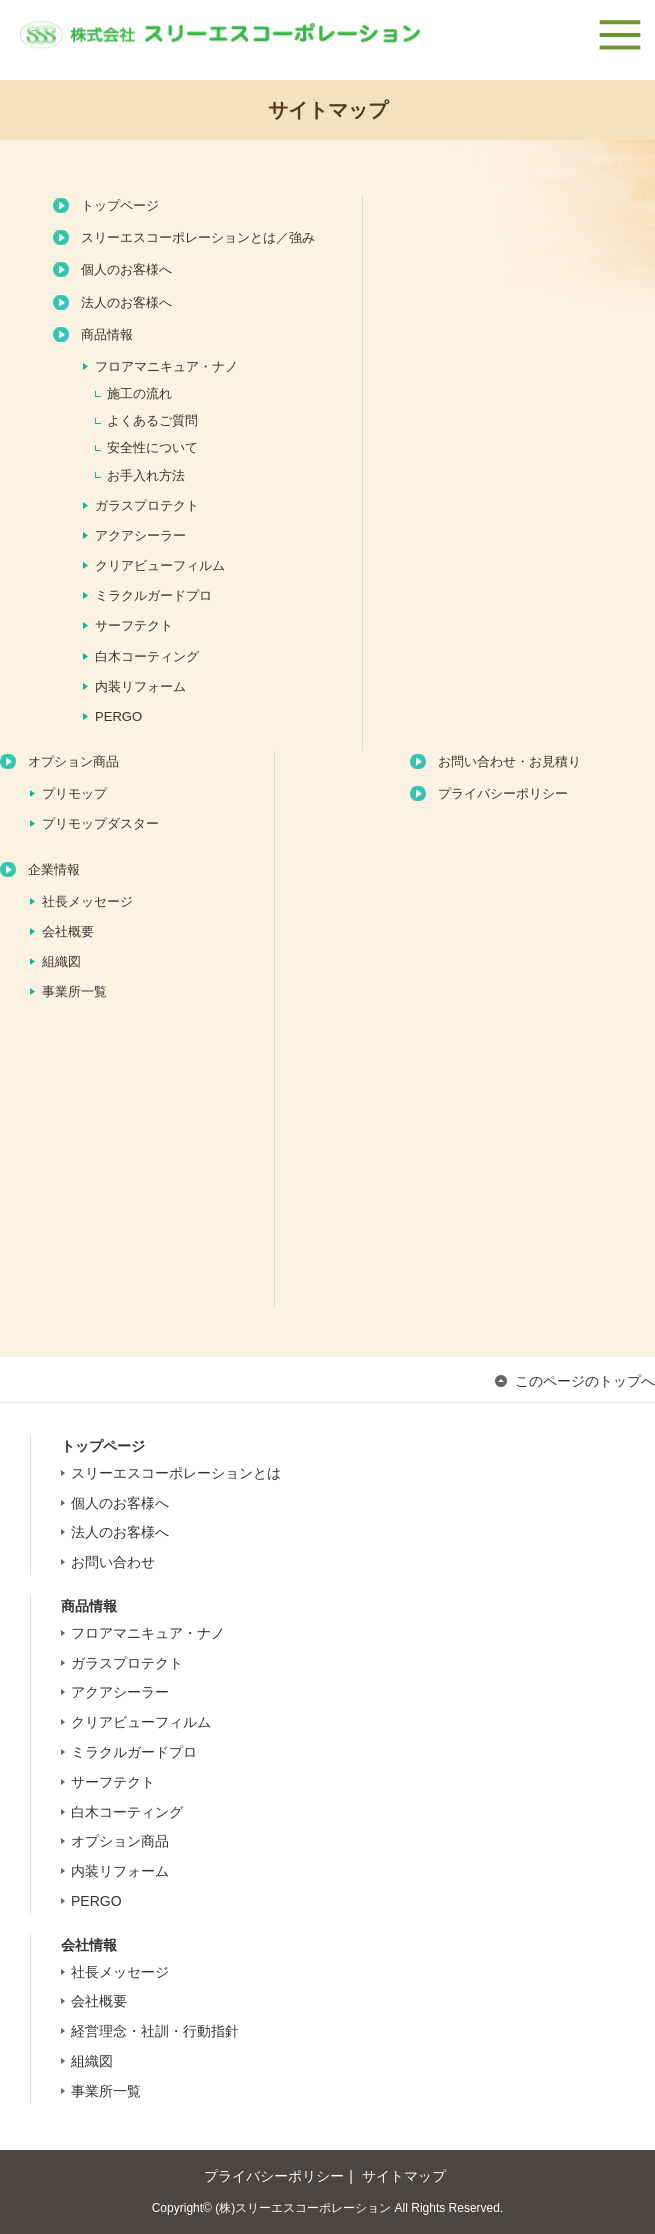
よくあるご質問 (152, 420)
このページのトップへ (585, 1381)
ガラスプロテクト (147, 505)
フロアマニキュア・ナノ (166, 366)
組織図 (61, 961)
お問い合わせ (113, 1562)
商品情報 (107, 334)
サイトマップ (404, 2176)
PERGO (118, 716)
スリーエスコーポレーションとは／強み (198, 237)
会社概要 (68, 931)
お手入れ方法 (146, 475)
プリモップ (74, 793)
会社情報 (89, 1945)
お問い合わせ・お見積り (509, 761)
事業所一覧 (74, 991)
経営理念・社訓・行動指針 (155, 2031)
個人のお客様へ (126, 269)
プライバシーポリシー (503, 793)
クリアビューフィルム (160, 565)
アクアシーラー (140, 535)
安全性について (152, 447)
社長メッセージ (87, 901)
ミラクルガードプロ (153, 595)
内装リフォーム (140, 686)
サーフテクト (134, 625)
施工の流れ (139, 393)
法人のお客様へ (126, 302)
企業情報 (54, 869)
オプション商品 (73, 761)
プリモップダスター (100, 823)
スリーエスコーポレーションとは (176, 1473)
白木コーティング (147, 656)
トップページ (120, 205)
